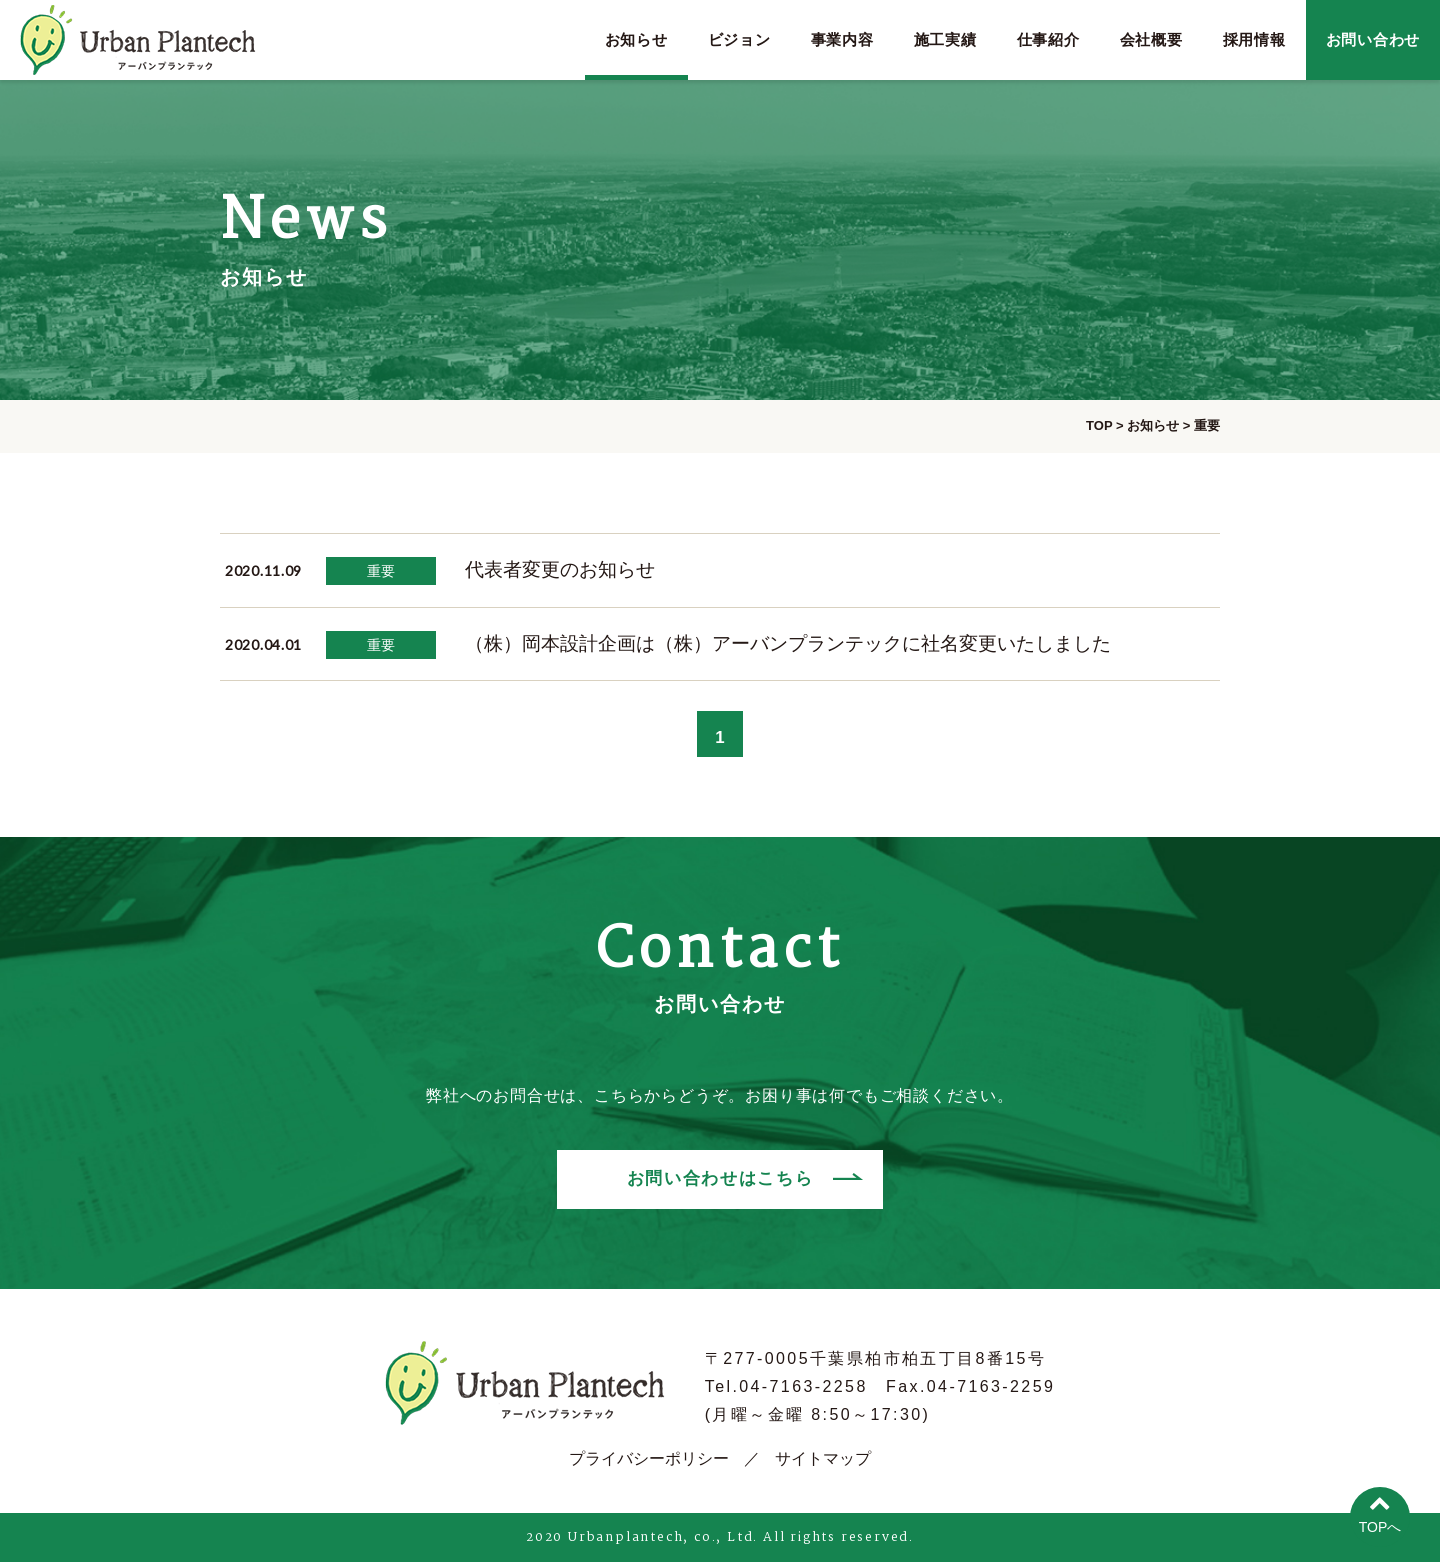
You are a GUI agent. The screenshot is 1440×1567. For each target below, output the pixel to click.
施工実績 (945, 39)
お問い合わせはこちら (720, 1184)
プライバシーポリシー (649, 1463)
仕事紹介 (1048, 39)
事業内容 (842, 39)
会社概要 (1151, 39)
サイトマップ (823, 1463)
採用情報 (1254, 39)
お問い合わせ (1373, 39)
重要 (381, 571)
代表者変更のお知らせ (560, 569)
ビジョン (739, 39)
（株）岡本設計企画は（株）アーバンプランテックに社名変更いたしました (788, 643)
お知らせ (636, 39)
